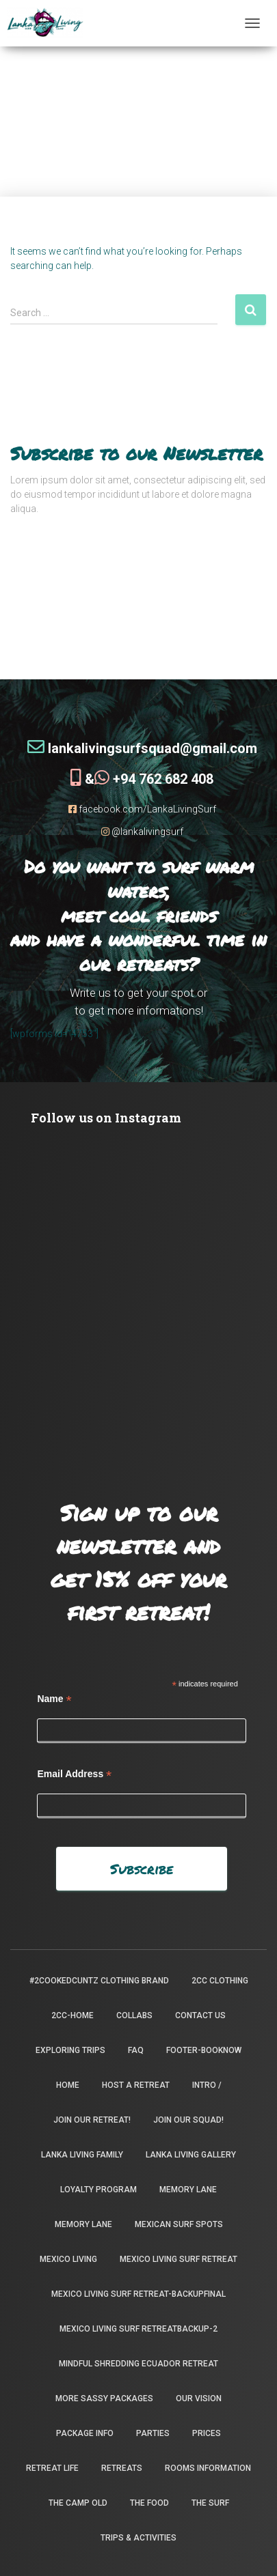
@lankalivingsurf (142, 831)
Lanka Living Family (82, 2155)
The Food (149, 2503)
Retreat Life (52, 2468)
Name (54, 1699)
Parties (153, 2433)
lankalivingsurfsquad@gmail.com (142, 748)
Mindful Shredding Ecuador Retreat (138, 2363)
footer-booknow (203, 2050)
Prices (206, 2433)
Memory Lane (188, 2189)
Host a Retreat (136, 2085)
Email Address (74, 1774)
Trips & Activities (138, 2538)
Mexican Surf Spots (179, 2224)
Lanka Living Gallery (191, 2155)
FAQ (136, 2050)
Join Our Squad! (188, 2120)
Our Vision (199, 2398)
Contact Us (200, 2015)
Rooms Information (208, 2468)
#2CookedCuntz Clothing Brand (99, 1980)
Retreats (121, 2468)
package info (85, 2433)
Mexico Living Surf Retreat (178, 2259)
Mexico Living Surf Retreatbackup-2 (138, 2329)
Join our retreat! (92, 2120)
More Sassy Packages (104, 2398)
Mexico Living (68, 2259)
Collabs (134, 2015)
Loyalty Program (98, 2189)
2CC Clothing (220, 1980)
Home (67, 2085)
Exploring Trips (70, 2050)
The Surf (210, 2503)
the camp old (78, 2503)
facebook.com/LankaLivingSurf (142, 809)
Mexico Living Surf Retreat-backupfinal (138, 2294)
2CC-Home (72, 2015)
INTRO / (207, 2085)
